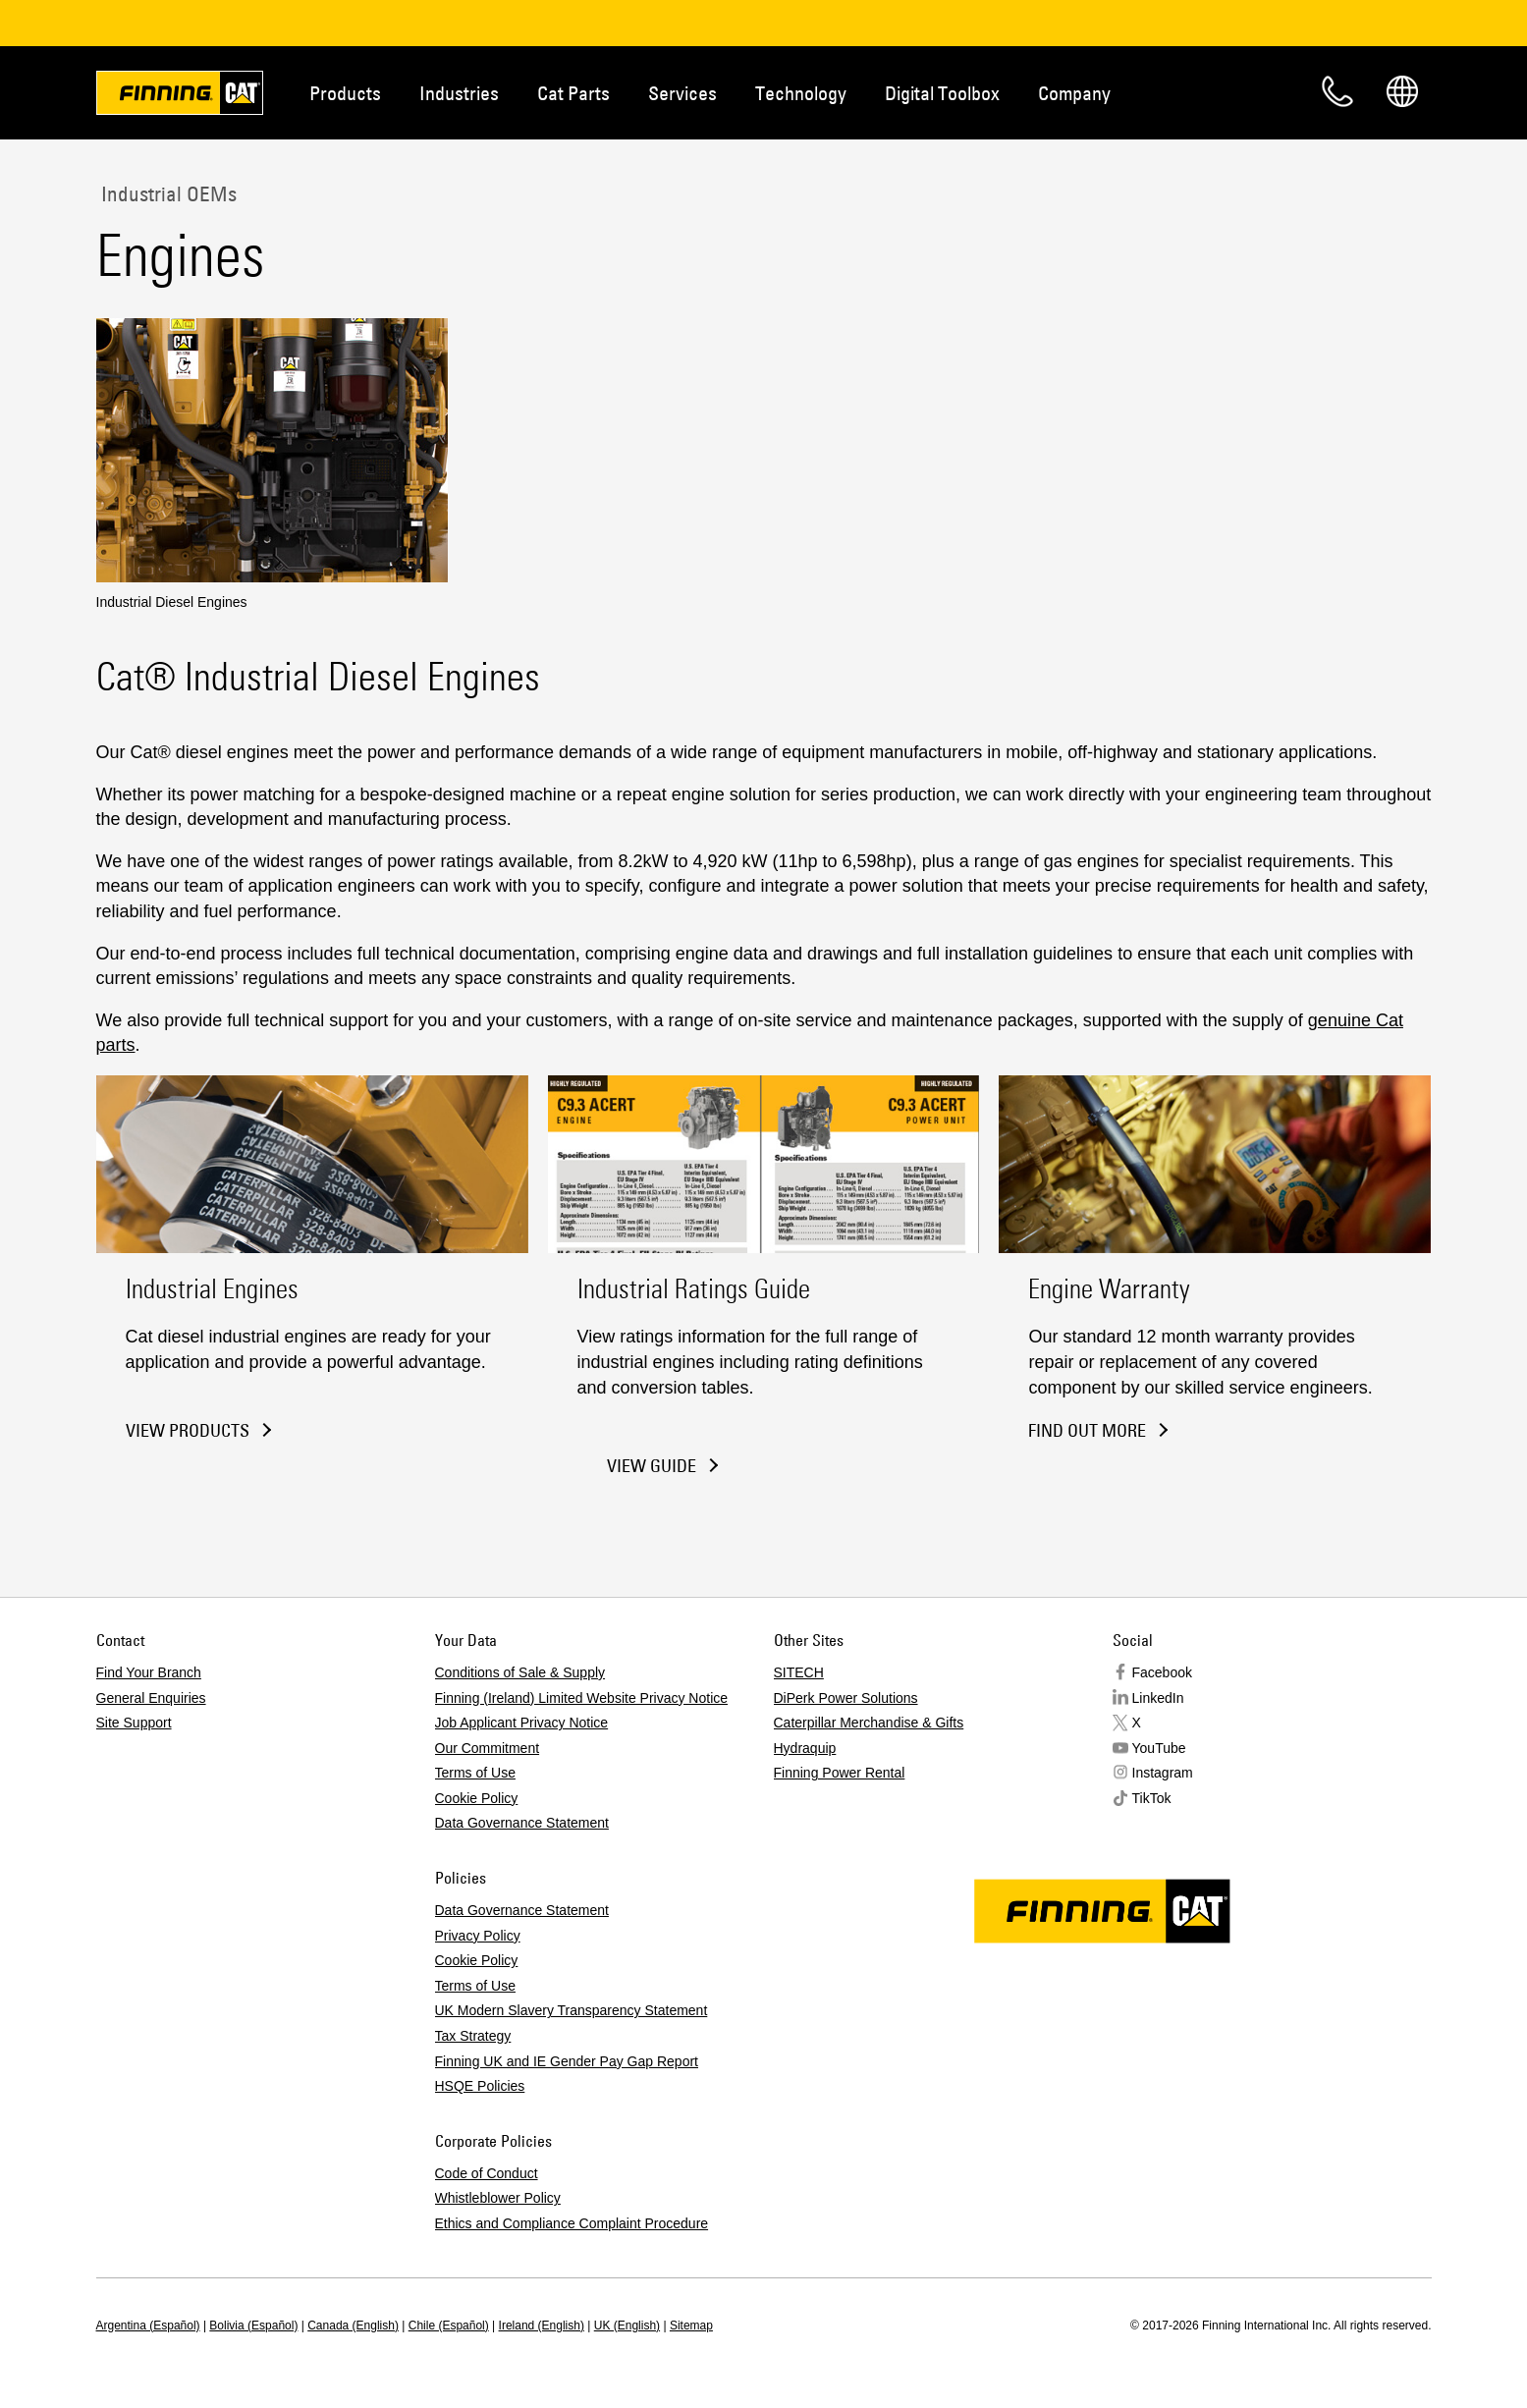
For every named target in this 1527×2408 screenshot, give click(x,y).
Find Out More (1087, 1430)
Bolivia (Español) (253, 2325)
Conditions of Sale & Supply (520, 1672)
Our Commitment (487, 1748)
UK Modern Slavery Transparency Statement (571, 2010)
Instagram (1162, 1772)
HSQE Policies (480, 2086)
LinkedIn (1158, 1698)
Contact (1337, 91)
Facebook (1162, 1672)
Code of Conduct (486, 2173)
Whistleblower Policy (498, 2198)
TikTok (1152, 1798)
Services (682, 93)
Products (345, 93)
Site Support (134, 1722)
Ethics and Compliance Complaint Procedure (572, 2223)
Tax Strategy (473, 2036)
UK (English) (627, 2325)
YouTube (1159, 1748)
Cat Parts (573, 93)
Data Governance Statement (522, 1823)
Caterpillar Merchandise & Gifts (869, 1722)
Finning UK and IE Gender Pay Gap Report (566, 2061)
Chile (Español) (449, 2325)
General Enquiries (151, 1698)
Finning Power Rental (839, 1772)
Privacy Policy (477, 1935)
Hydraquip (805, 1748)
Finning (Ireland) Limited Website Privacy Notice (582, 1698)
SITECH (799, 1672)
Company (1074, 93)
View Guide (651, 1465)
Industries (459, 93)
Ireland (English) (541, 2325)
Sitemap (691, 2325)
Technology (800, 93)
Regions (1402, 91)
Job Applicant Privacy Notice (522, 1722)
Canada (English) (353, 2325)
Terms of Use (475, 1772)
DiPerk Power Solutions (846, 1698)
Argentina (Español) (148, 2325)
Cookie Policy (476, 1798)
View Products (187, 1430)
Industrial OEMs (166, 193)
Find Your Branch (148, 1672)
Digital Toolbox (942, 93)
